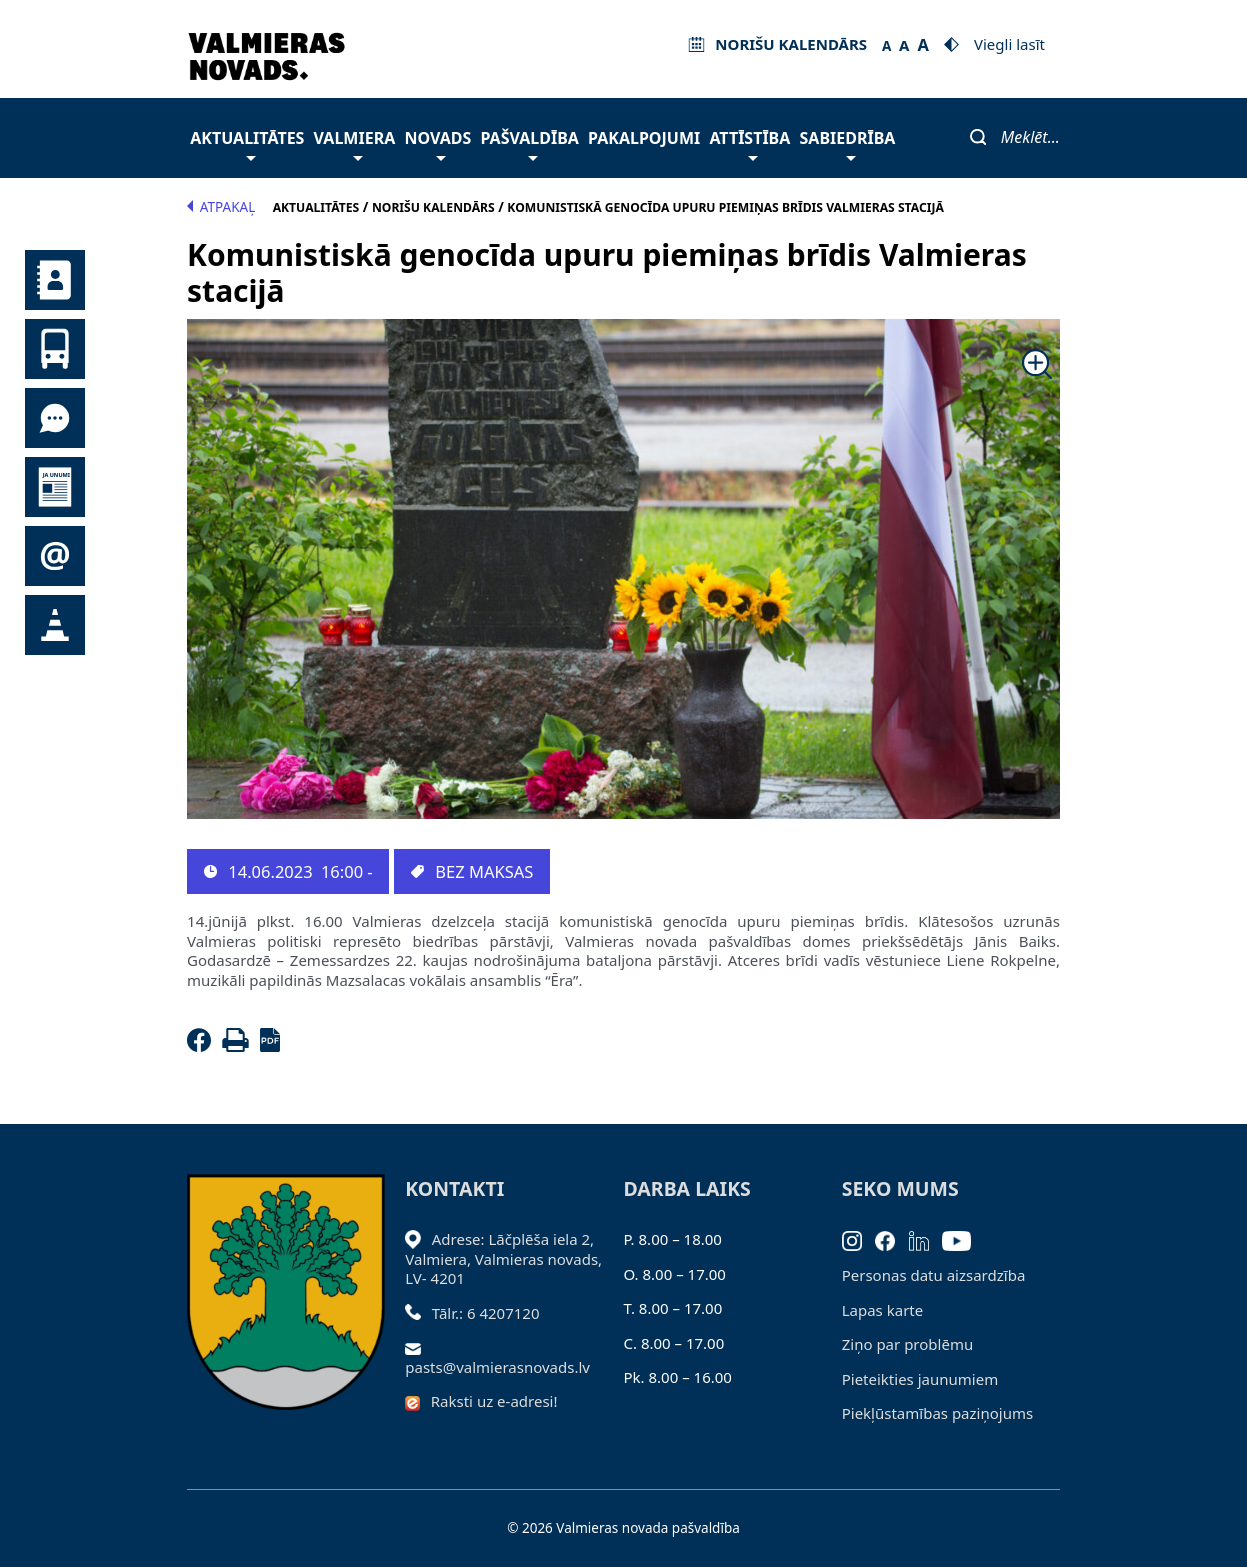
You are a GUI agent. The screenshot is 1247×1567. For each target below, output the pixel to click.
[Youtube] (963, 1239)
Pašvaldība (529, 143)
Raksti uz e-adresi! (494, 1401)
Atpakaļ (221, 207)
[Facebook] (203, 1046)
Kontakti (55, 280)
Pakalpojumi (644, 138)
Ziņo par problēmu (907, 1344)
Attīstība (749, 143)
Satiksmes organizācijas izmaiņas (55, 625)
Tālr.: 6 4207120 (486, 1313)
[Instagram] (859, 1239)
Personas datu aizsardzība (934, 1275)
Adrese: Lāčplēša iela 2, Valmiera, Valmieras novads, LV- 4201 (503, 1258)
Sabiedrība (848, 143)
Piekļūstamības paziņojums (937, 1413)
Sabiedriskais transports (55, 349)
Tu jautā (55, 418)
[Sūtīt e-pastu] (418, 1347)
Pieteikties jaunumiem (55, 556)
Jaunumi (55, 487)
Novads (437, 143)
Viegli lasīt (1009, 44)
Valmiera (355, 143)
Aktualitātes (247, 143)
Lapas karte (883, 1310)
